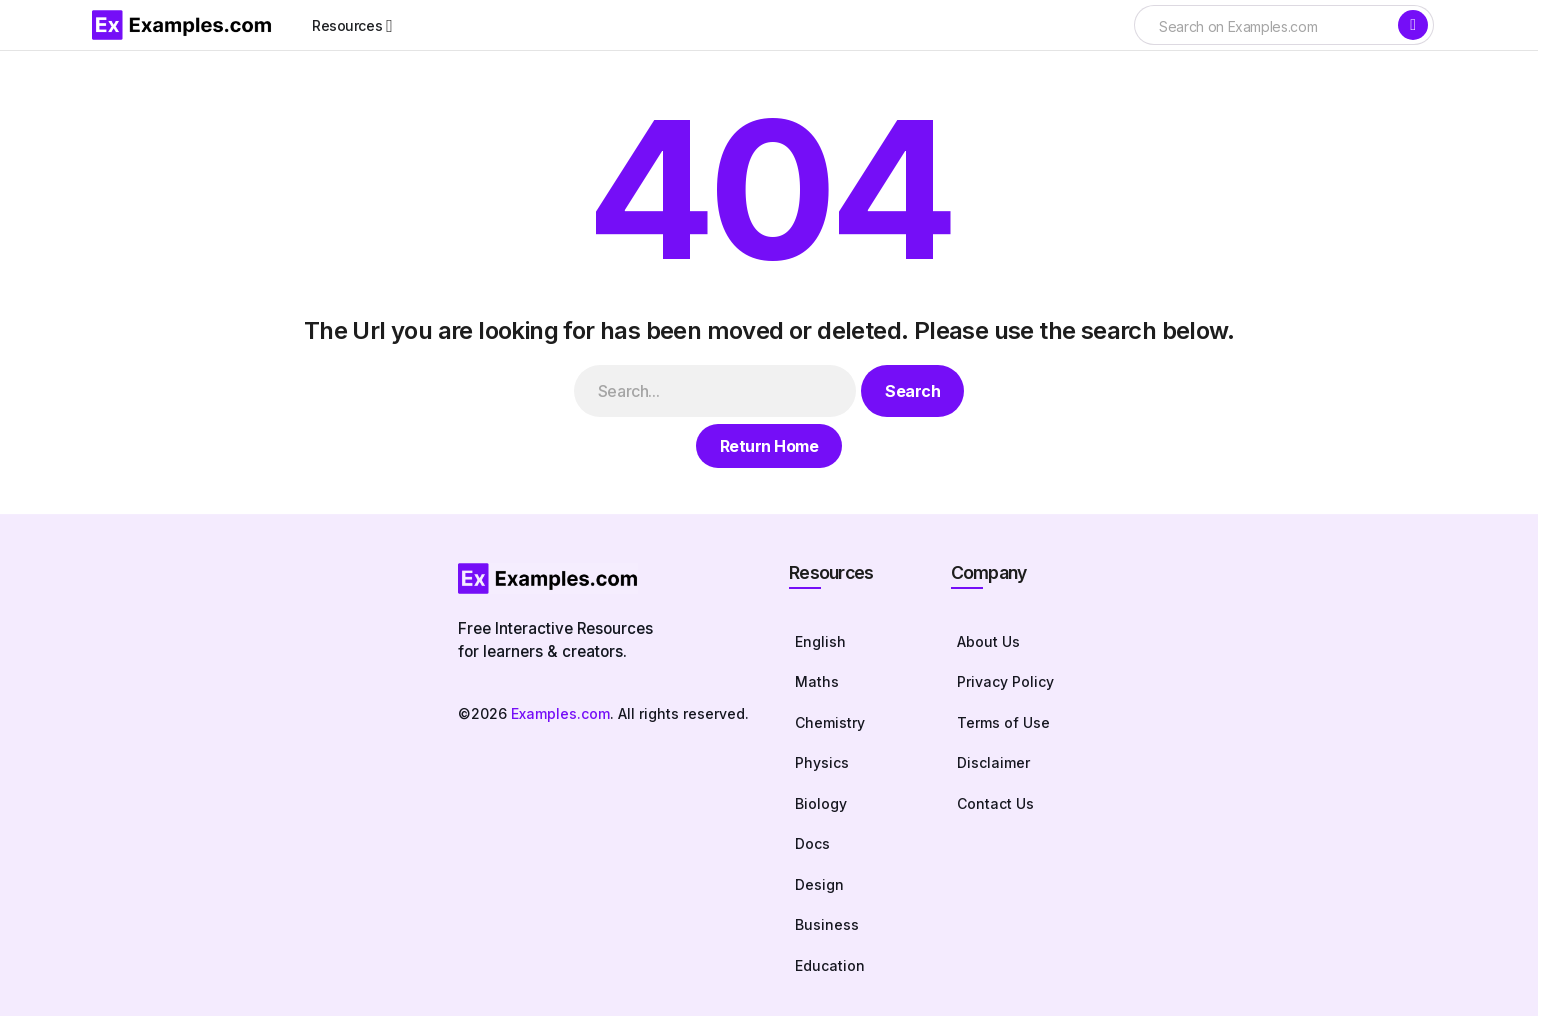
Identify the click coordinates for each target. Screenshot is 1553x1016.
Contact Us (995, 803)
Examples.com (560, 713)
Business (827, 924)
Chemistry (830, 722)
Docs (812, 843)
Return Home (769, 446)
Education (830, 965)
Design (819, 884)
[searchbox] (1265, 27)
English (820, 641)
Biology (821, 803)
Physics (822, 762)
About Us (988, 641)
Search (912, 391)
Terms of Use (1003, 722)
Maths (817, 681)
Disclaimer (993, 762)
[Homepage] (603, 578)
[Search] (1413, 25)
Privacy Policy (1005, 681)
